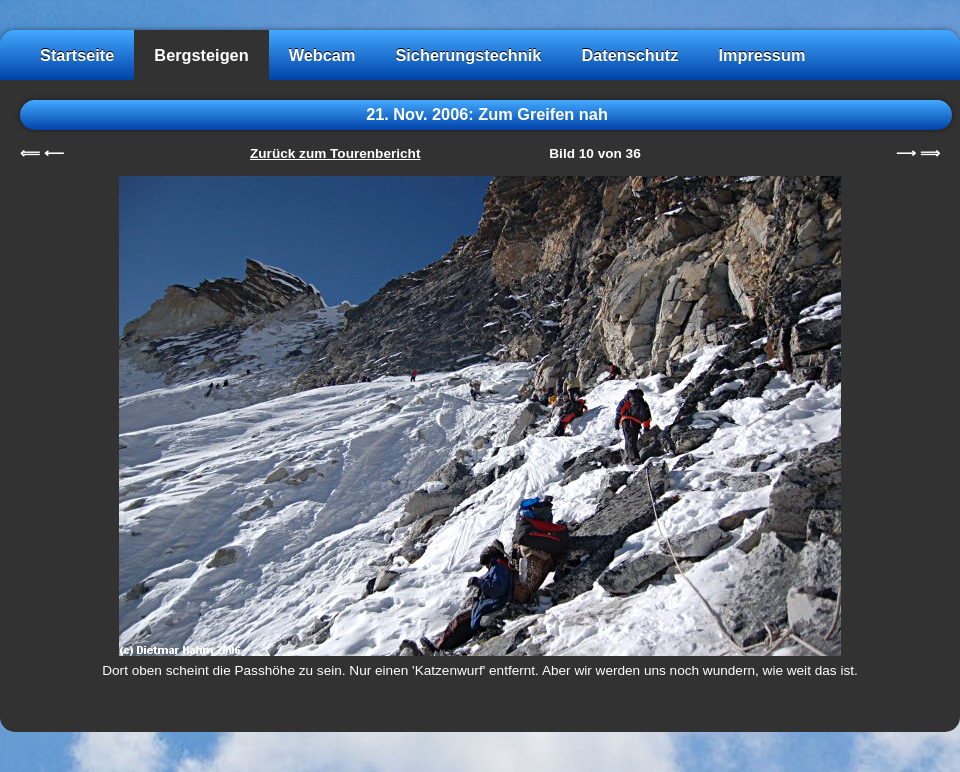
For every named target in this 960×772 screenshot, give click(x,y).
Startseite (77, 55)
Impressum (761, 55)
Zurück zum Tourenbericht (335, 153)
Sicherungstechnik (468, 55)
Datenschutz (629, 55)
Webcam (322, 55)
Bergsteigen (201, 55)
